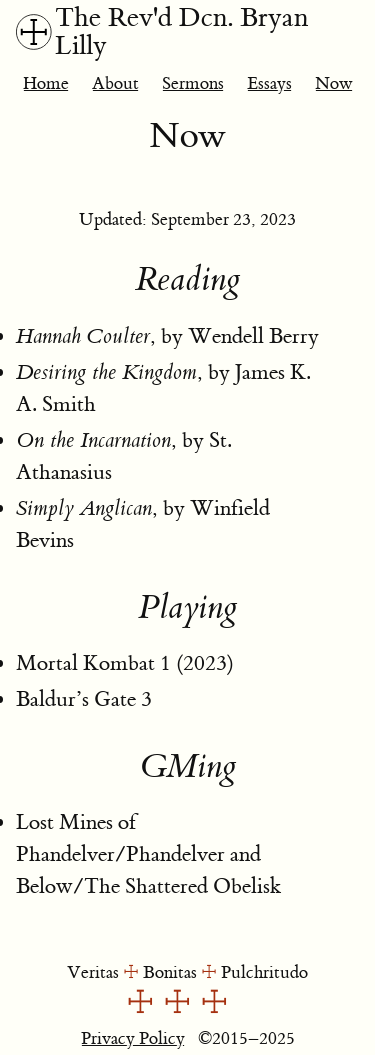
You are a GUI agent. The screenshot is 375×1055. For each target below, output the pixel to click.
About (115, 83)
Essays (269, 83)
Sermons (193, 83)
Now (334, 83)
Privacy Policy (133, 1038)
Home (46, 83)
